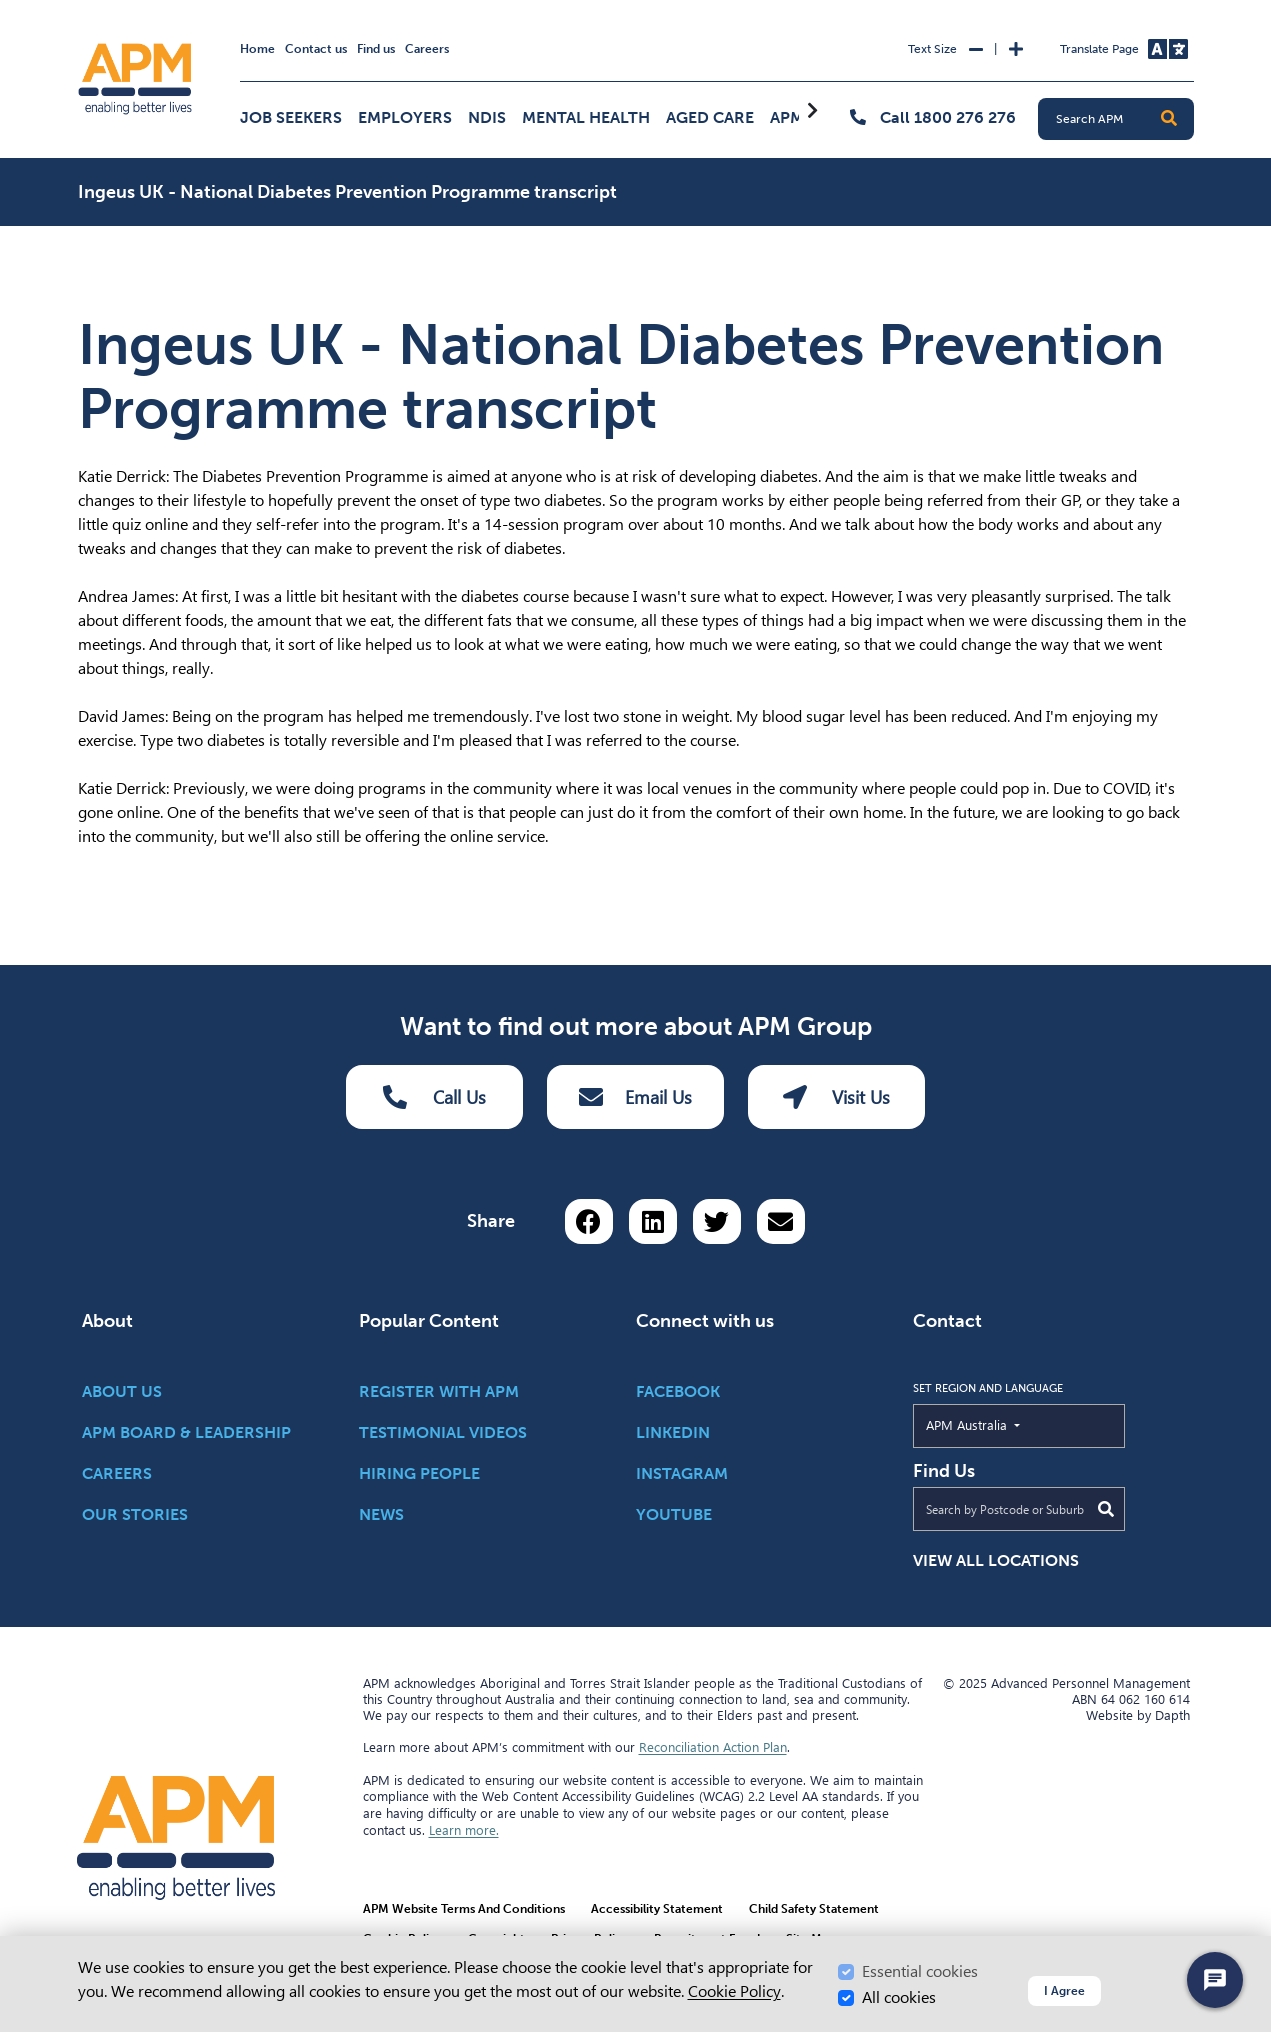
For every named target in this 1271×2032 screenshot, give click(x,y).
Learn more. (464, 1830)
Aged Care (710, 117)
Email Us (635, 1097)
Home (257, 49)
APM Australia (1012, 1424)
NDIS (487, 117)
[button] (1169, 119)
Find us (376, 49)
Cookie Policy (734, 1991)
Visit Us (836, 1097)
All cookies (899, 1997)
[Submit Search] (1106, 1509)
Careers (427, 49)
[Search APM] (1124, 119)
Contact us (316, 49)
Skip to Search (74, 8)
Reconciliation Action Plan (713, 1747)
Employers (405, 117)
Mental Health (586, 117)
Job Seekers (291, 117)
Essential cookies (920, 1971)
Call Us (435, 1097)
